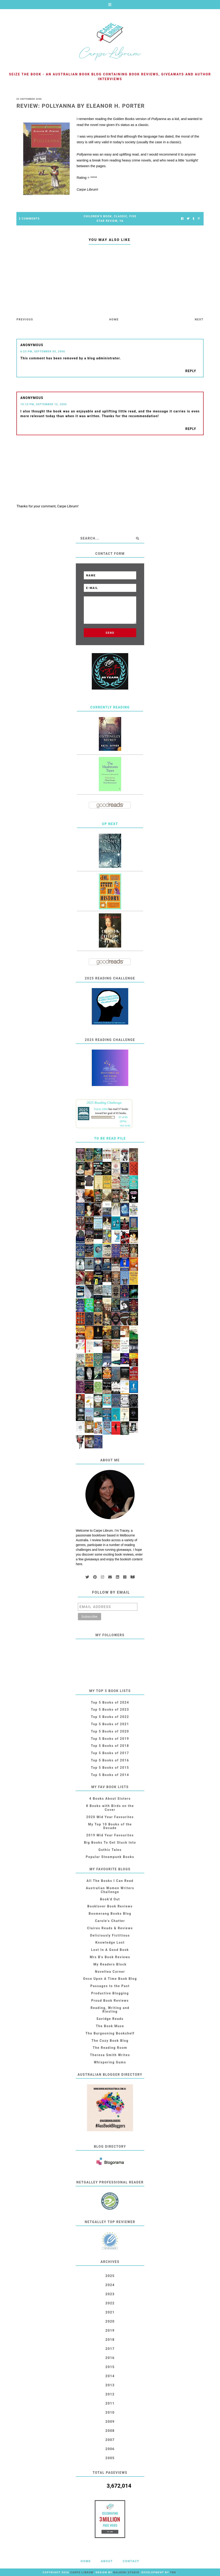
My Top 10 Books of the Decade (110, 1826)
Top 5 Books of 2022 (110, 1717)
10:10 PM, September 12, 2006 (43, 404)
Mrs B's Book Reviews (110, 1957)
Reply (190, 371)
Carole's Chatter (110, 1921)
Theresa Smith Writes (110, 2055)
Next (199, 319)
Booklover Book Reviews (110, 1906)
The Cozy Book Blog (110, 2040)
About (107, 2561)
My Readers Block (109, 1964)
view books (125, 1125)
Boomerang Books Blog (110, 1913)
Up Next (110, 824)
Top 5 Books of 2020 (110, 1731)
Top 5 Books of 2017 (110, 1753)
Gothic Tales (110, 1850)
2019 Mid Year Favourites (110, 1835)
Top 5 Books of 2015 (110, 1767)
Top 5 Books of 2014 (110, 1775)
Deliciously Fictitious (110, 1935)
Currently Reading (110, 707)
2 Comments (29, 218)
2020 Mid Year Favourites (110, 1817)
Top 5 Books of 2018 (110, 1746)
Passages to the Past (110, 1986)
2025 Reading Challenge (104, 1102)
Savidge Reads (110, 2019)
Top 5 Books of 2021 (110, 1724)
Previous (24, 319)
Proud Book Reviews (110, 2000)
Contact (131, 2561)
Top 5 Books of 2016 (110, 1760)
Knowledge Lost (110, 1942)
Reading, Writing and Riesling (110, 2010)
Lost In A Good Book (110, 1950)
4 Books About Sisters (110, 1798)
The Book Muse (110, 2026)
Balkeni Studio (126, 2572)
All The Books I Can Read (110, 1881)
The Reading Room (110, 2048)
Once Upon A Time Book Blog (110, 1979)
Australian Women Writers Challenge (110, 1890)
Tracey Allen (101, 1109)
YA (121, 220)
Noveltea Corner (110, 1971)
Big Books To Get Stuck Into (110, 1842)
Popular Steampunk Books (110, 1857)
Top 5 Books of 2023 (110, 1709)
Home (114, 319)
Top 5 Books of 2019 (110, 1738)
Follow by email (111, 1592)
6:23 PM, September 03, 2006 (42, 351)
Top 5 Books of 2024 (110, 1702)
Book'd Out (110, 1899)
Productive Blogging (110, 1993)
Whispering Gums (110, 2062)
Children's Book (98, 216)
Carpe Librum (81, 2572)
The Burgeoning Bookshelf (109, 2033)
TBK (173, 2572)
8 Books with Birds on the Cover (110, 1808)
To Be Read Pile (110, 1138)
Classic (120, 216)
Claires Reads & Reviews (110, 1928)
